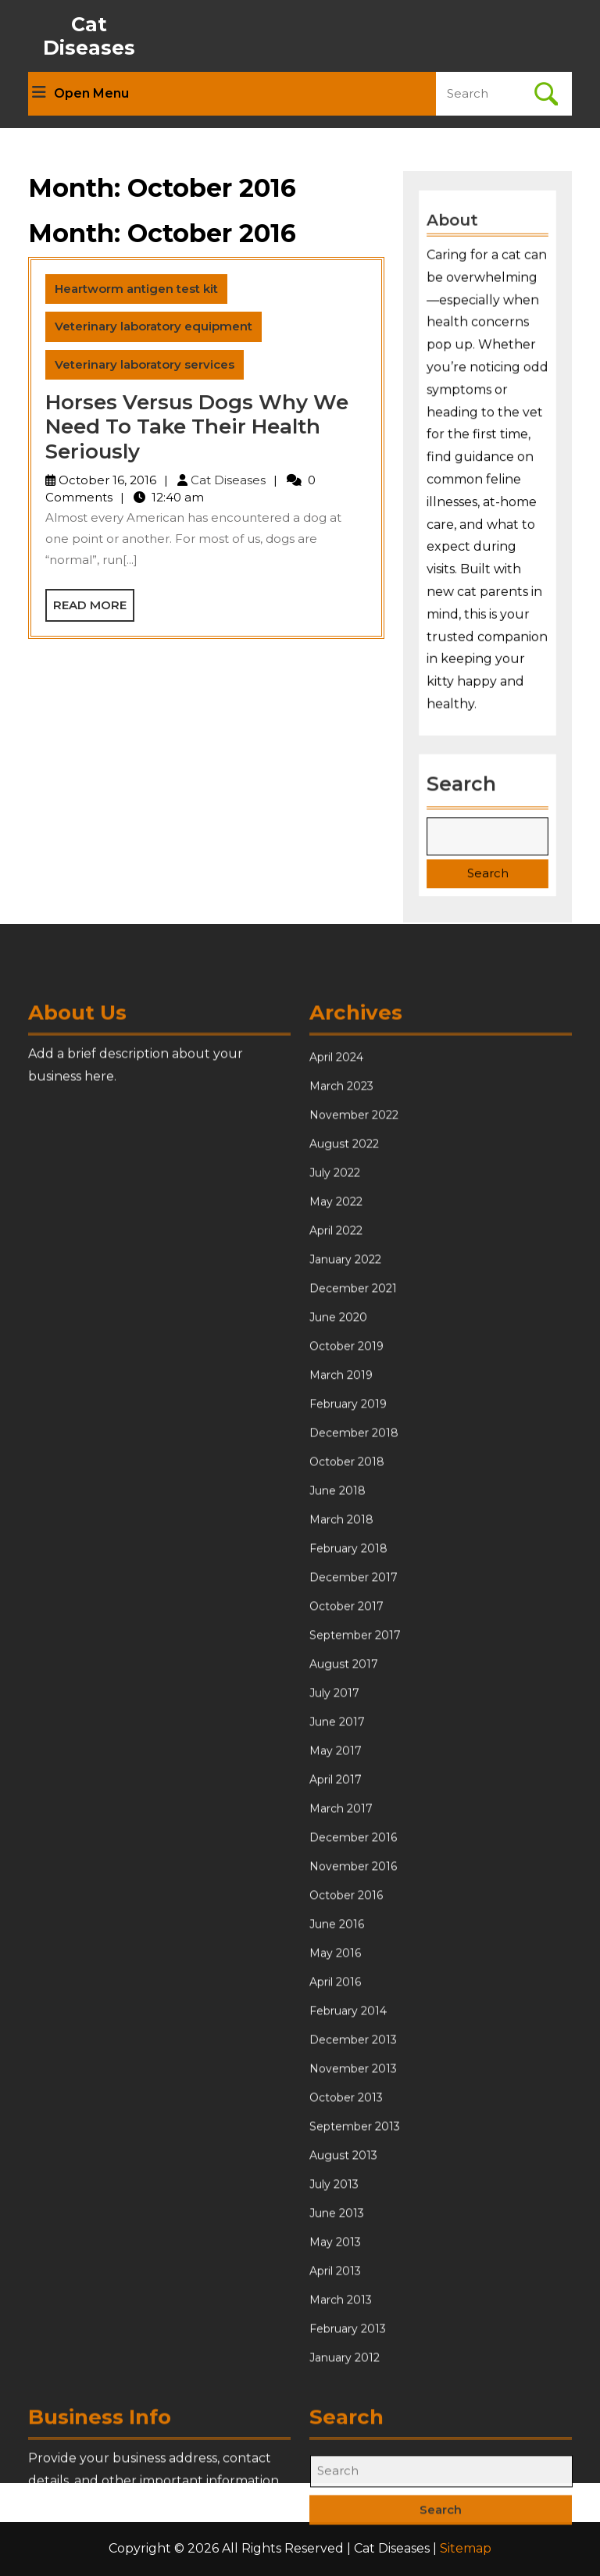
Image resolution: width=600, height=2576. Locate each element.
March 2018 (341, 1914)
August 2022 (344, 1538)
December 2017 (353, 1971)
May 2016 (335, 2347)
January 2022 (345, 1654)
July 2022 (334, 1567)
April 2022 (335, 1625)
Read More (93, 609)
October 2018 (346, 1856)
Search (462, 778)
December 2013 (353, 2434)
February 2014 (348, 2405)
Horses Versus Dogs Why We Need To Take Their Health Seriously (196, 426)
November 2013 (353, 2463)
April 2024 (336, 1451)
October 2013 (346, 2492)
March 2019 (341, 1769)
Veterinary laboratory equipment (153, 326)
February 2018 (348, 1943)
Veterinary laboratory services (144, 364)
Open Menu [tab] (80, 93)
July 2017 (334, 2087)
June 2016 (336, 2318)
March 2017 (341, 2203)
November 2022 (353, 1509)
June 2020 (338, 1711)
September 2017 (355, 2029)
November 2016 (353, 2260)
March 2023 (341, 1480)
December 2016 (353, 2232)
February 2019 (348, 1798)
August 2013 (343, 2549)
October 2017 (346, 2000)
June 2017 (337, 2116)
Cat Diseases (89, 35)
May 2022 (335, 1596)
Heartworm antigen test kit (136, 288)
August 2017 (343, 2058)
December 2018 (353, 1827)
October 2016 (346, 2289)
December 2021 (353, 1682)
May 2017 (335, 2145)
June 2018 (337, 1885)
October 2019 (346, 1740)
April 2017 (335, 2174)
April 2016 (335, 2376)
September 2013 (354, 2521)
